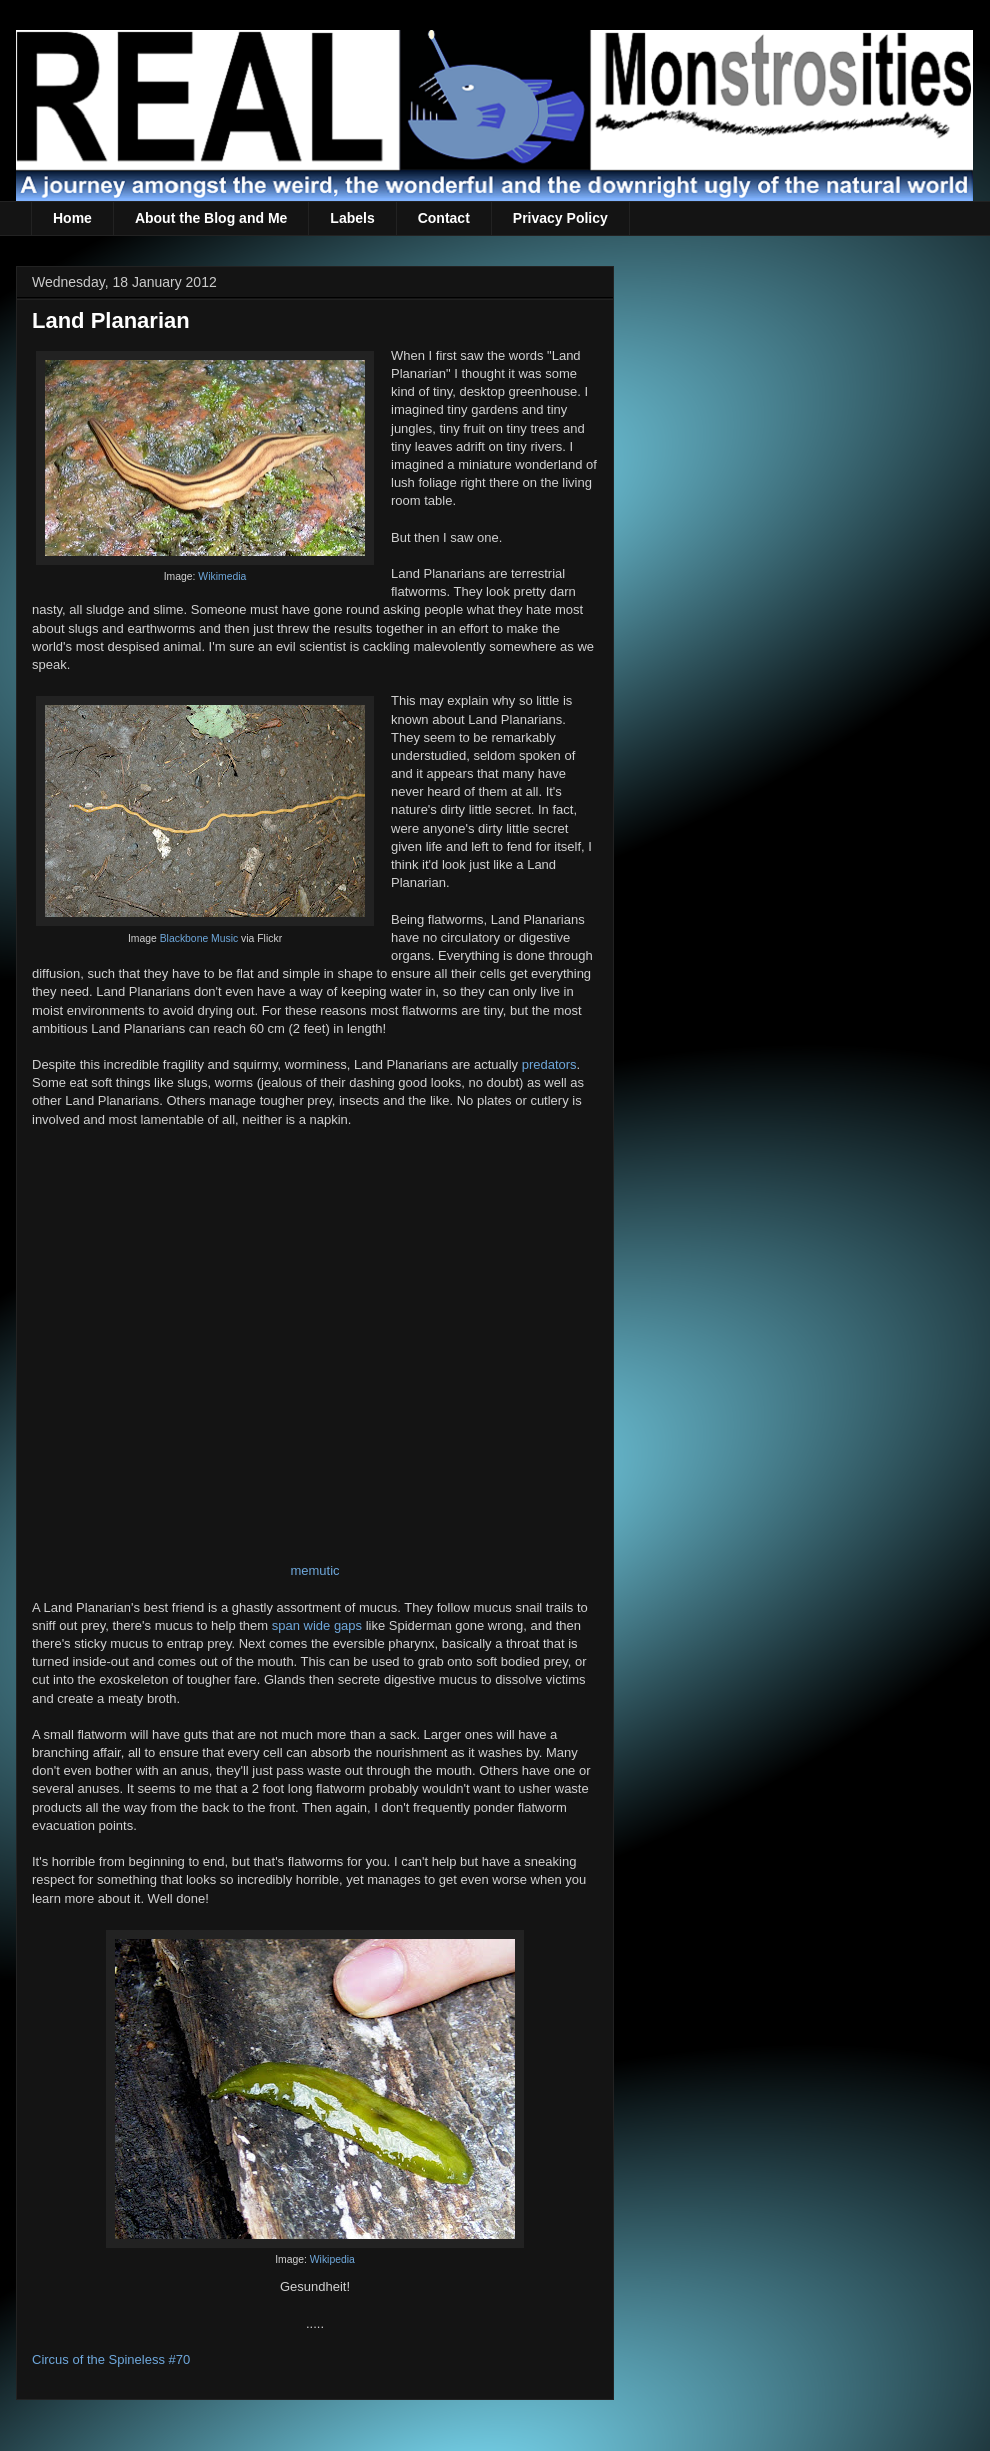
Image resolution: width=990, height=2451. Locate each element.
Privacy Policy (560, 218)
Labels (352, 218)
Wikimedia (222, 576)
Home (72, 218)
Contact (444, 218)
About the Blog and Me (211, 218)
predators (549, 1064)
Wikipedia (332, 2259)
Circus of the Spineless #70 (111, 2359)
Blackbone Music (199, 938)
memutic (314, 1570)
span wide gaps (317, 1625)
